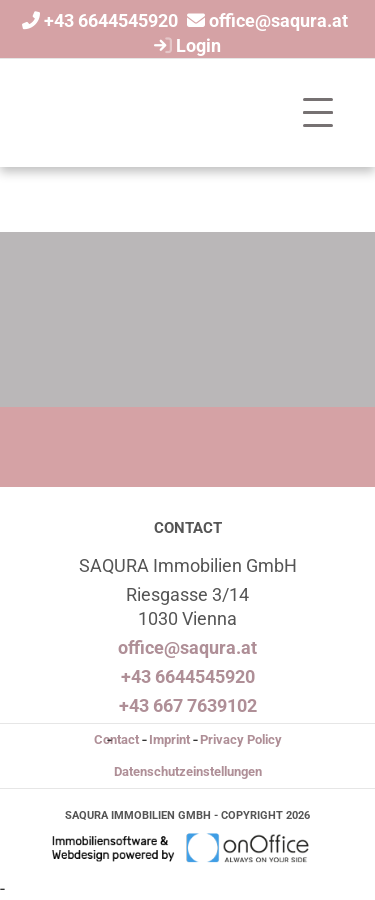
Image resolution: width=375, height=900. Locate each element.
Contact (116, 739)
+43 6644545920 (111, 20)
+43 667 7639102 (188, 705)
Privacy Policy (241, 739)
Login (185, 45)
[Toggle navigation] (318, 113)
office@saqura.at (278, 20)
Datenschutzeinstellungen (188, 771)
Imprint (169, 739)
